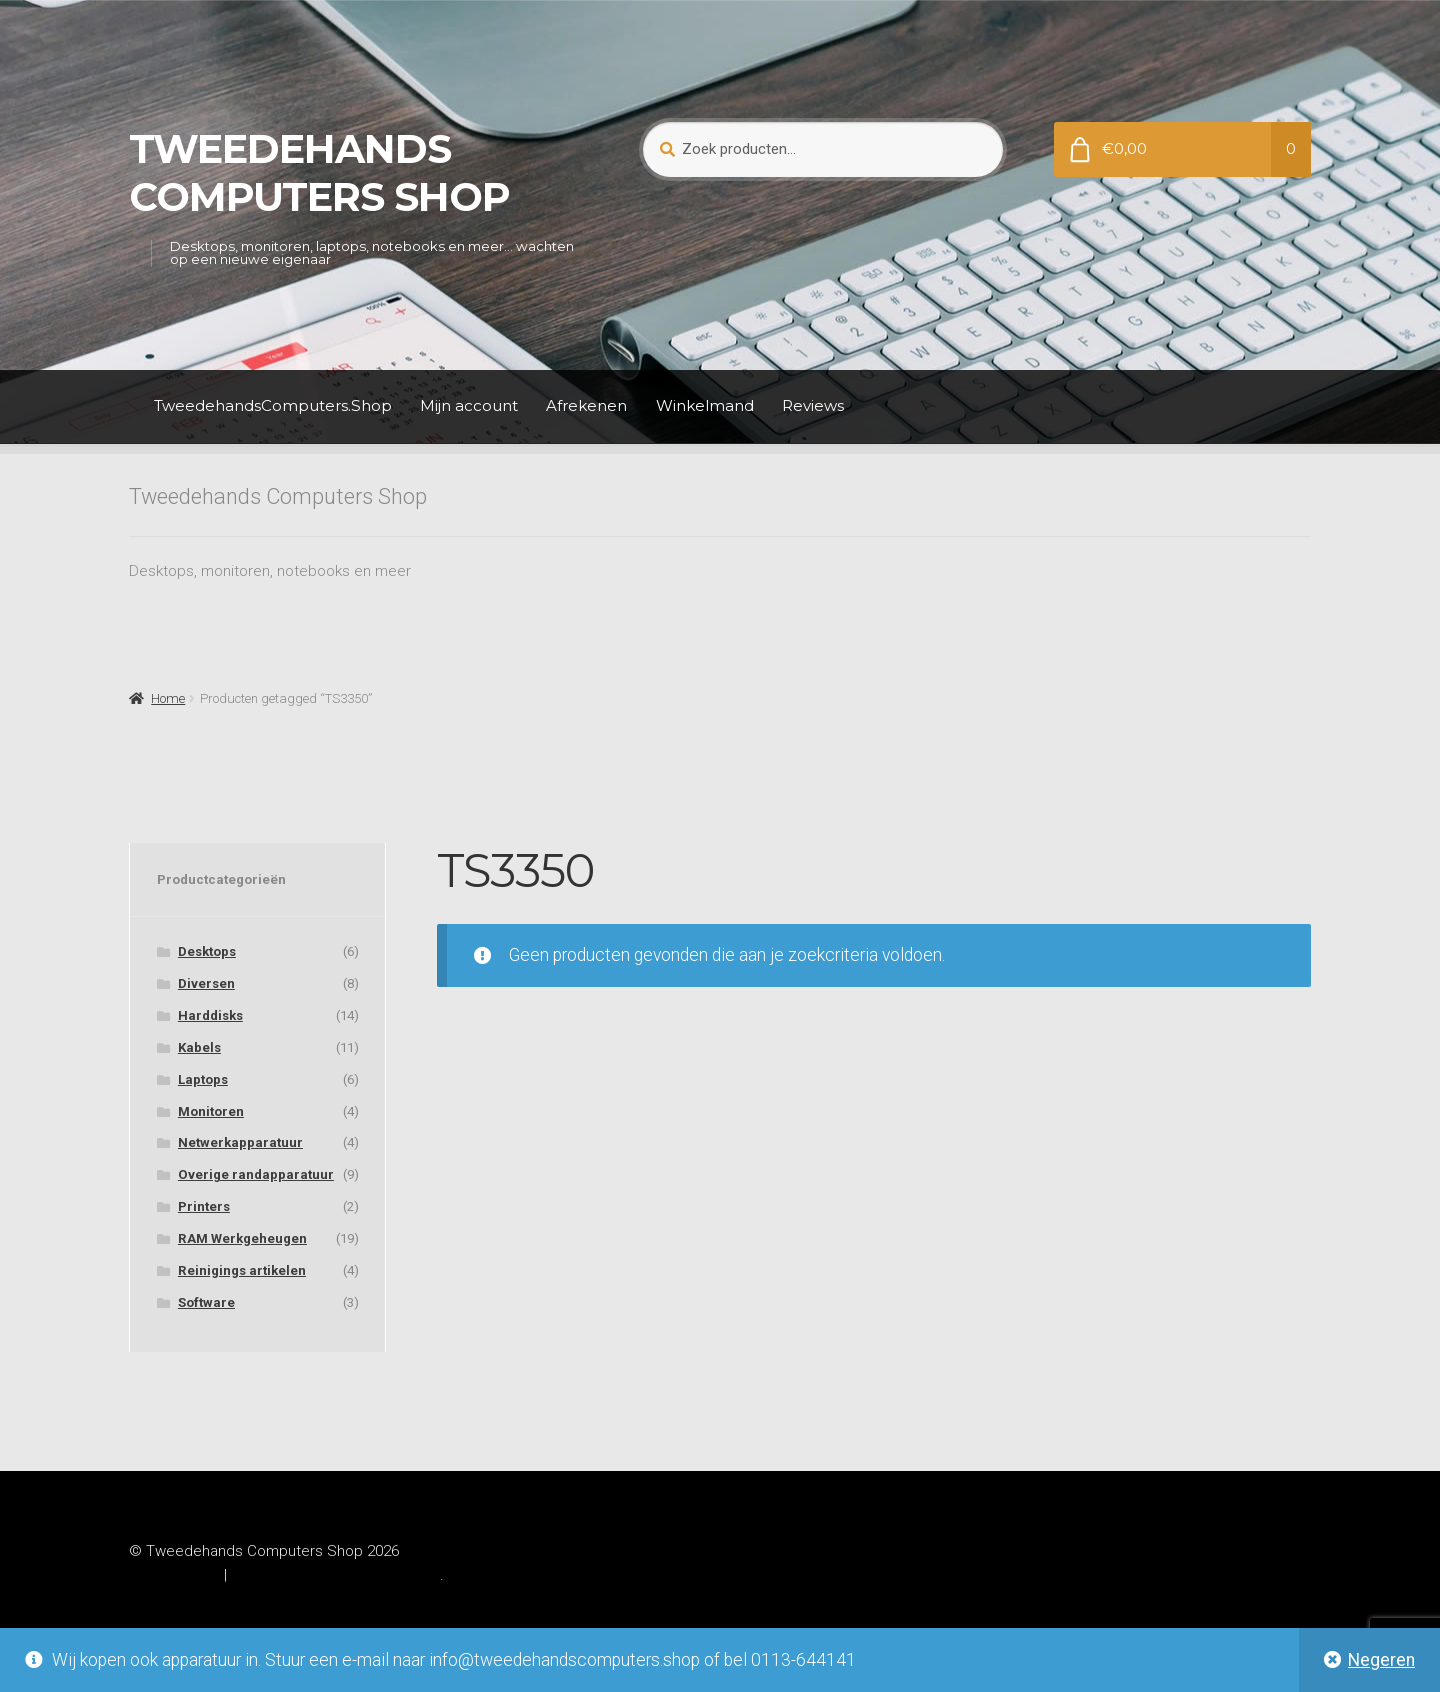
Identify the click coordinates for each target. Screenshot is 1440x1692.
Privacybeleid (174, 1575)
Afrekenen (586, 405)
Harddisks (210, 1015)
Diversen (206, 983)
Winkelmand (705, 405)
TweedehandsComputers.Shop (273, 405)
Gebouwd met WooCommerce (335, 1575)
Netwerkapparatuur (240, 1142)
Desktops (207, 951)
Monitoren (211, 1111)
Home (168, 698)
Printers (204, 1206)
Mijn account (469, 405)
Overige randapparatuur (256, 1174)
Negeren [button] (1381, 1660)
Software (206, 1302)
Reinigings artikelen (242, 1270)
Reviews (813, 405)
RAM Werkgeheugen (242, 1238)
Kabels (199, 1047)
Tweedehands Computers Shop (319, 173)
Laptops (203, 1079)
